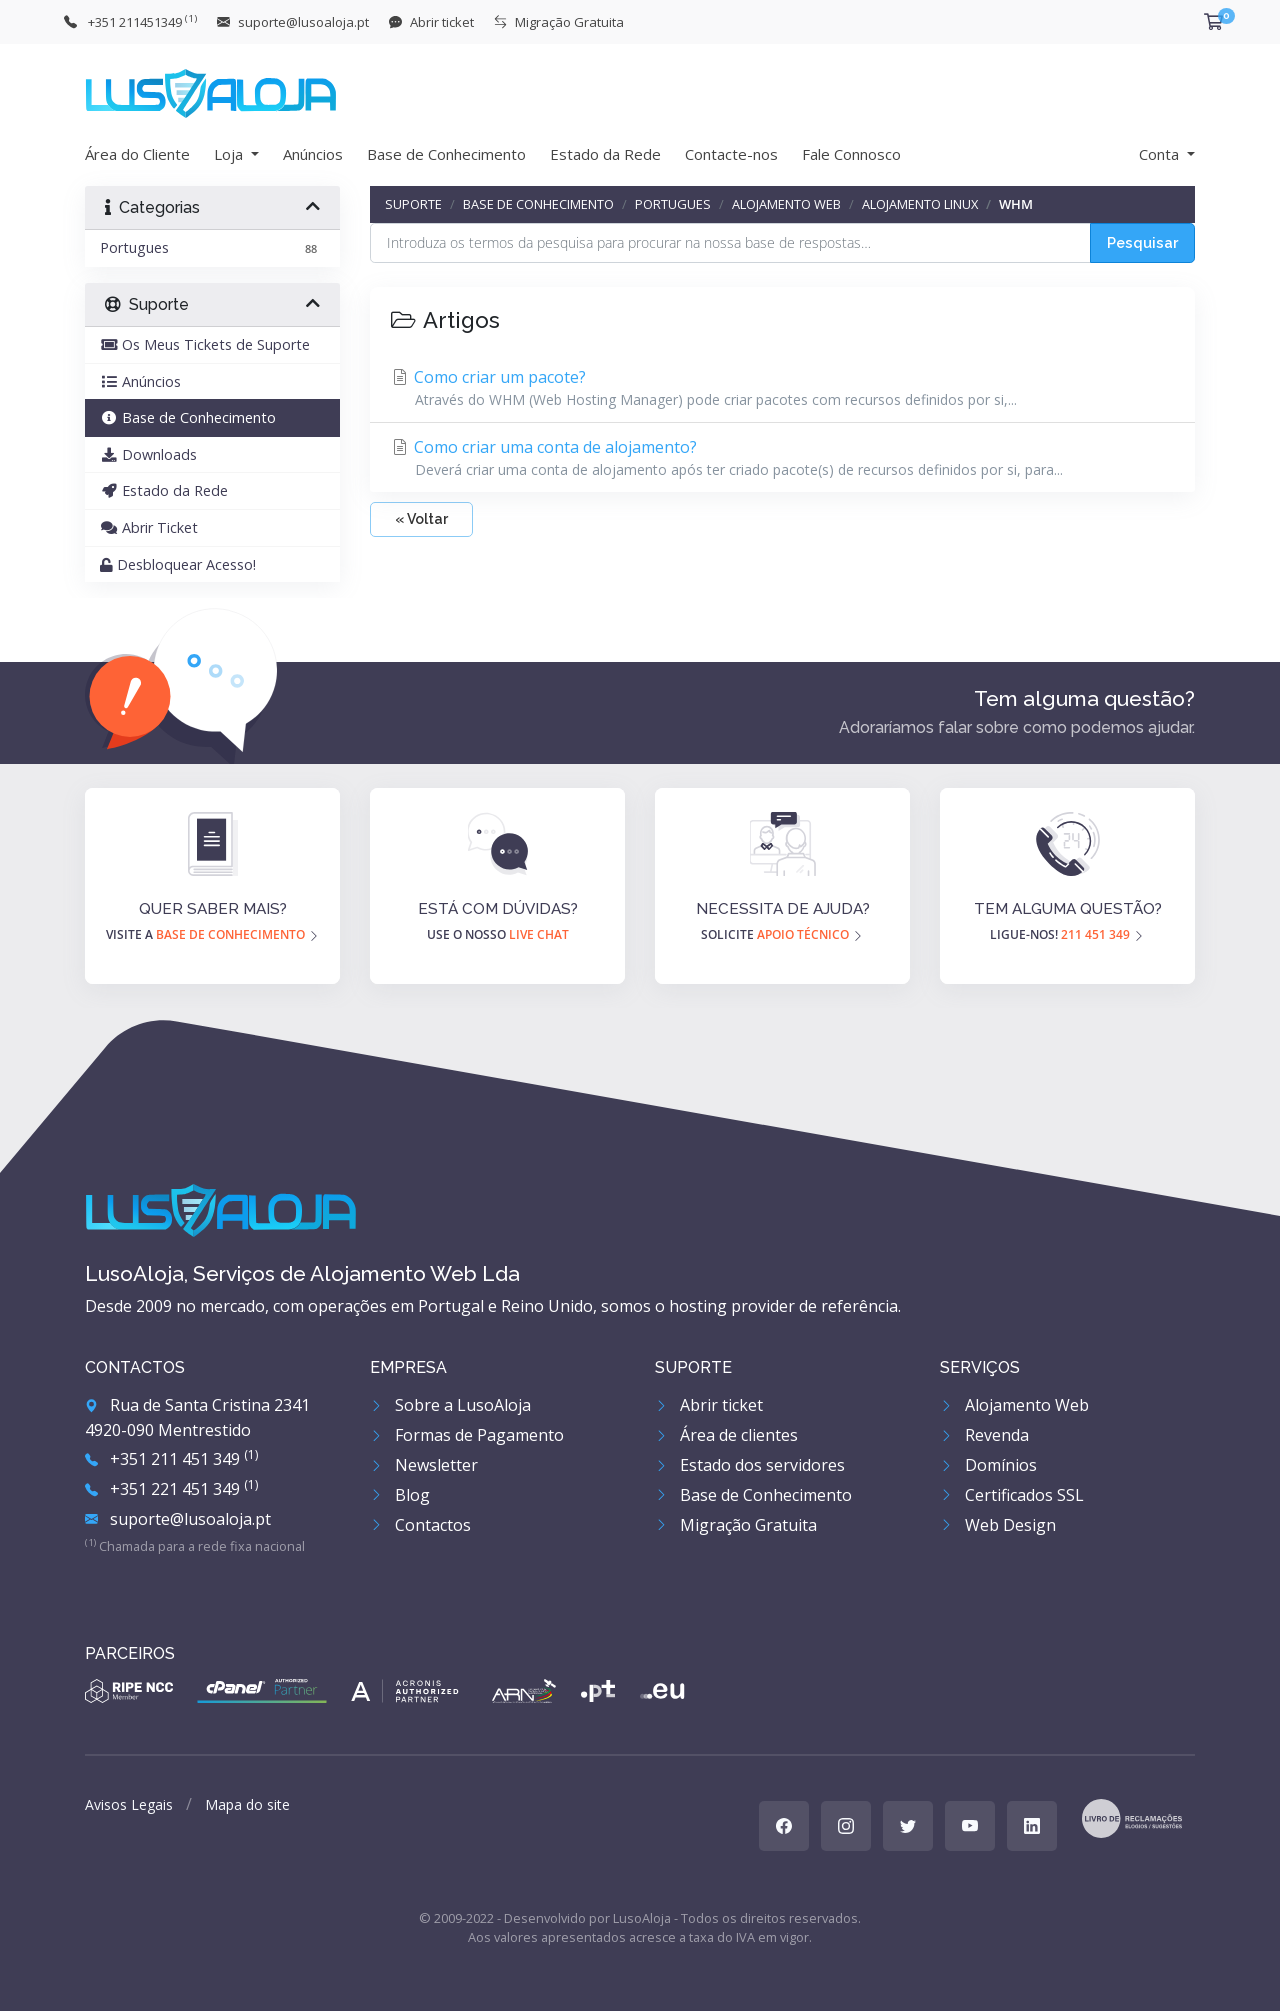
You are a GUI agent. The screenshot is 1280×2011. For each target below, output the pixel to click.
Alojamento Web (786, 204)
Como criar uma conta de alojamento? (782, 458)
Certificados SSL (1012, 1495)
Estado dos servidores (750, 1465)
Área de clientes (726, 1435)
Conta (1161, 154)
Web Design (998, 1525)
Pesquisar (1142, 242)
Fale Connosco (851, 154)
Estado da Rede (605, 154)
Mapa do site (247, 1804)
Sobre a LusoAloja (450, 1405)
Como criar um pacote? (782, 388)
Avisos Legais (129, 1804)
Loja (230, 154)
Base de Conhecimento (446, 154)
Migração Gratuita (736, 1525)
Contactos (420, 1525)
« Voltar (421, 519)
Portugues (673, 204)
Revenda (984, 1435)
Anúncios (313, 154)
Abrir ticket (709, 1405)
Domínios (988, 1465)
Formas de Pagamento (467, 1435)
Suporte (413, 204)
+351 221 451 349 (171, 1489)
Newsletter (424, 1465)
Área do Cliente (137, 154)
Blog (400, 1495)
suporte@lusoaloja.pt (178, 1519)
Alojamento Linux (920, 204)
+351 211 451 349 (171, 1459)
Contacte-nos (731, 154)
